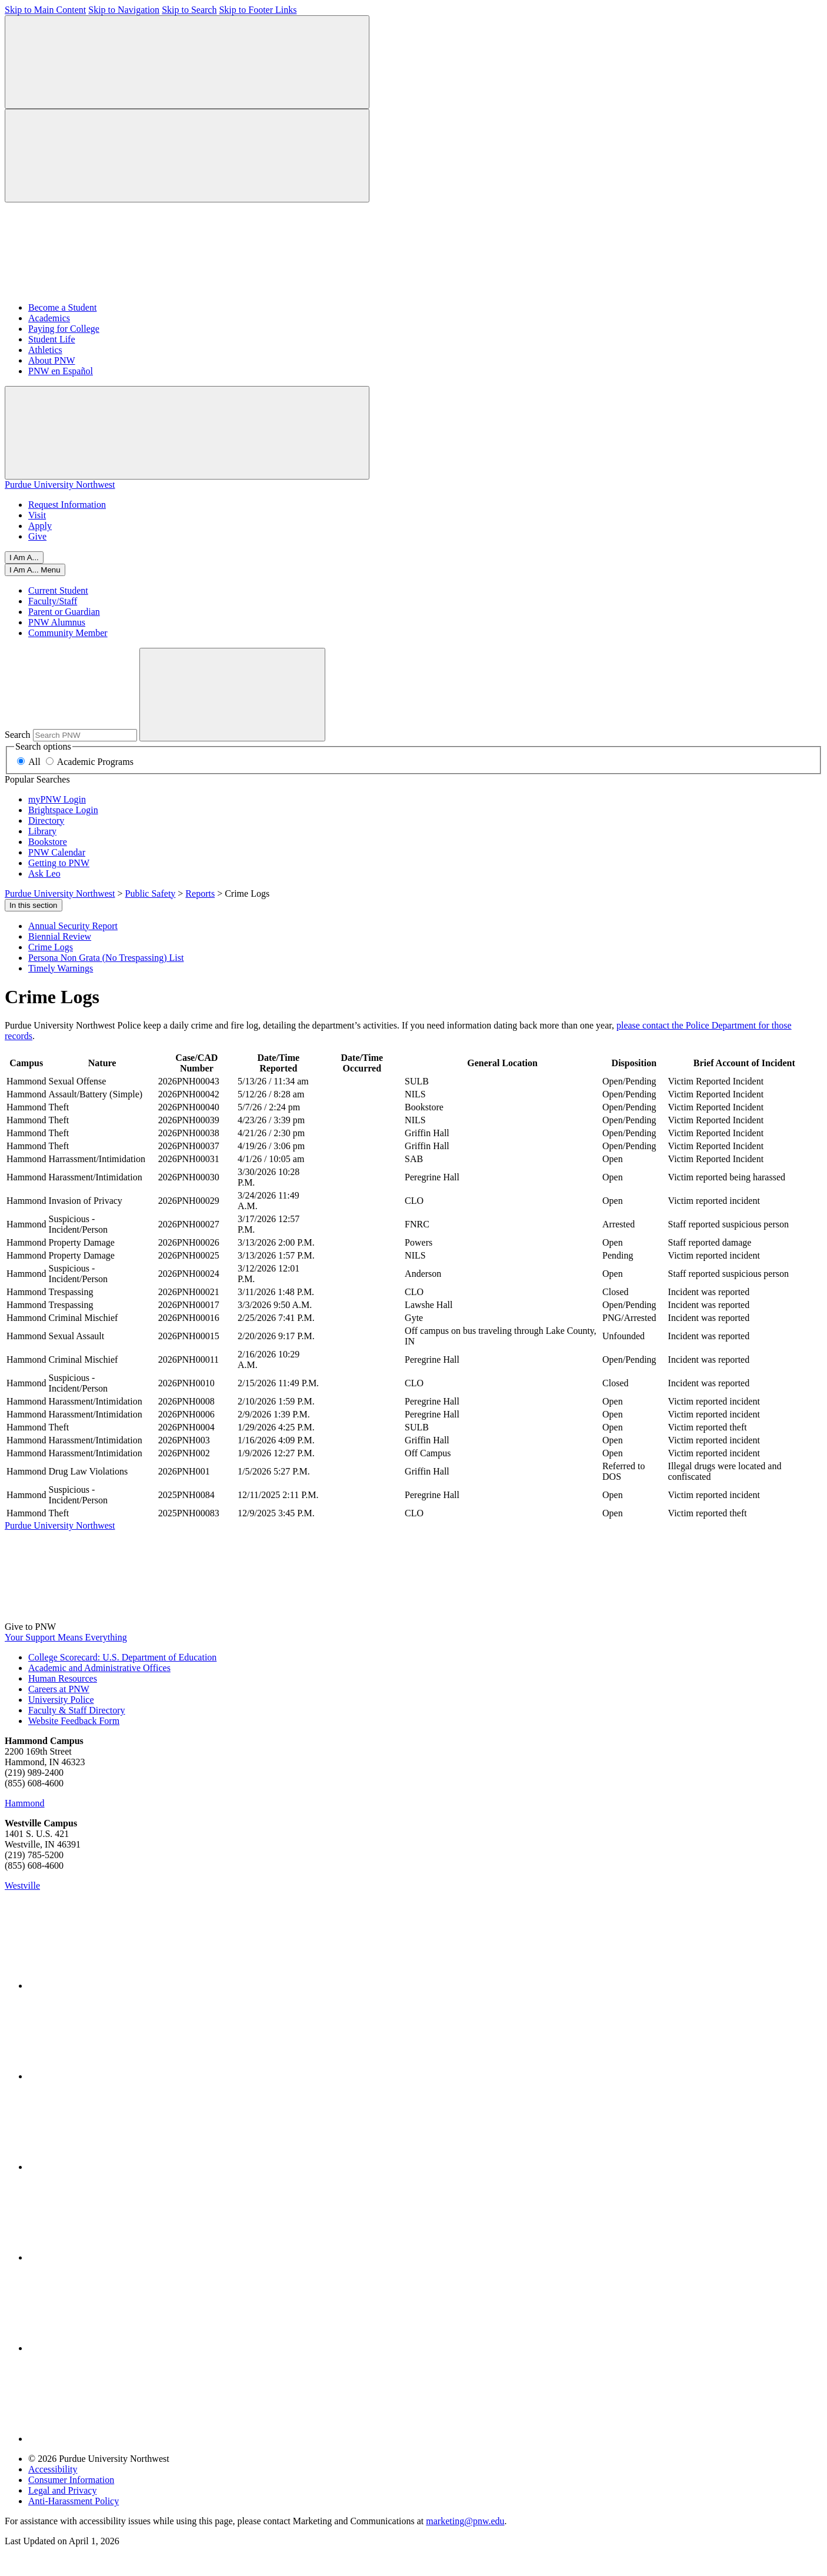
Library (42, 831)
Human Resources (62, 1678)
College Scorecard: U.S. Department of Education (122, 1657)
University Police (61, 1700)
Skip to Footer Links (257, 10)
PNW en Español (60, 371)
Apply (40, 526)
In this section (33, 905)
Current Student (58, 590)
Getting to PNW (58, 863)
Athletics (45, 350)
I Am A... (24, 557)
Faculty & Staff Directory (76, 1710)
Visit (37, 515)
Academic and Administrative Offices (99, 1668)
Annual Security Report (73, 926)
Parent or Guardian (64, 612)
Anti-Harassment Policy (73, 2501)
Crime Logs (50, 947)
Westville (22, 1886)
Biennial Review (59, 936)
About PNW (51, 360)
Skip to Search (189, 10)
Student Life (51, 339)
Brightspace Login (63, 810)
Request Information (67, 505)
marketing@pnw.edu (465, 2521)
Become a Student (62, 307)
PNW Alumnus (56, 622)
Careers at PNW (58, 1689)
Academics (49, 318)
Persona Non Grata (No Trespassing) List (106, 958)
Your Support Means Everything (66, 1637)
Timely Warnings (60, 968)
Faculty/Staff (52, 601)
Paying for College (63, 329)
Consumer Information (71, 2480)
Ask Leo (44, 873)
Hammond (25, 1803)
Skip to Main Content (45, 10)
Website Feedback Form (73, 1721)
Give (37, 536)
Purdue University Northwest (60, 485)
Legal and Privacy (62, 2490)
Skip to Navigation (123, 10)
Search (18, 735)
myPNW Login (57, 799)
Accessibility (53, 2469)
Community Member (68, 633)
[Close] (35, 570)
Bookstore (47, 842)
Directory (46, 821)
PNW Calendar (56, 852)
